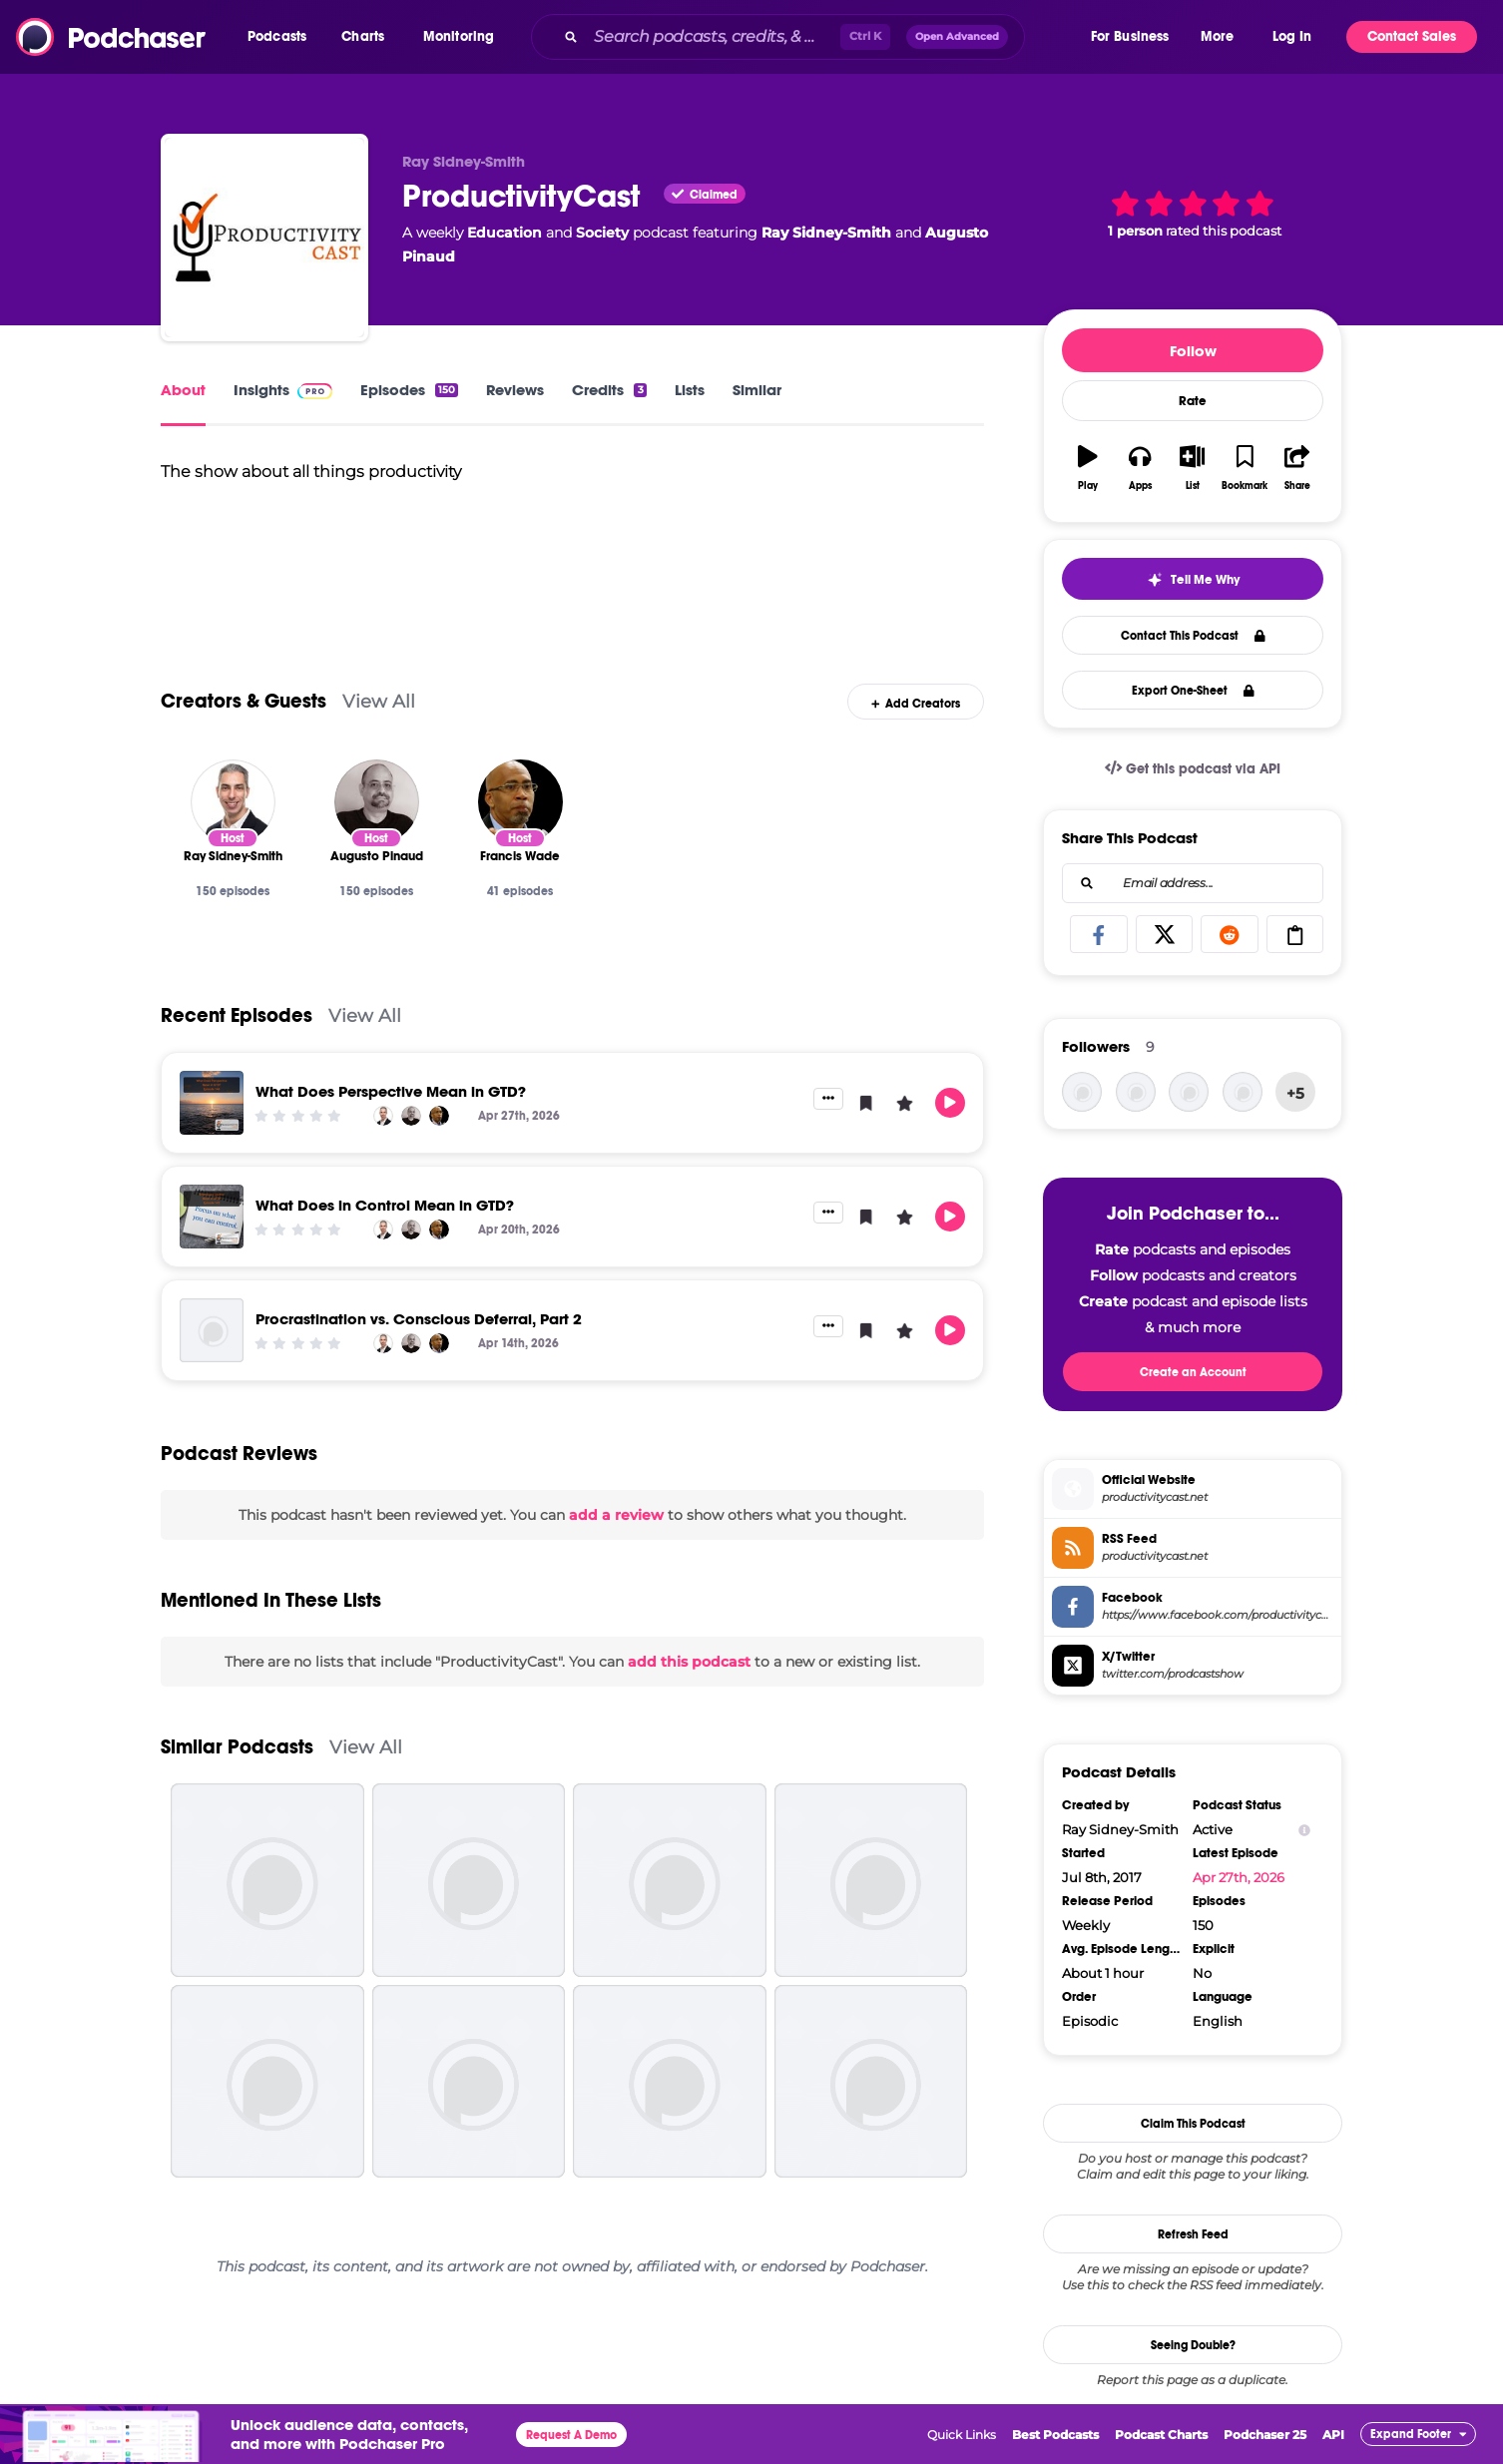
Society (602, 233)
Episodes (409, 389)
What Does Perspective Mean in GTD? (390, 1119)
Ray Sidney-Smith (826, 233)
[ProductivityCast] (264, 237)
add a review (616, 1543)
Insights (283, 389)
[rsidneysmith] (1189, 1092)
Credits (609, 389)
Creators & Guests (243, 730)
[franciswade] (1082, 1092)
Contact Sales (1411, 36)
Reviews (515, 389)
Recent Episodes (236, 1043)
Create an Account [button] (1193, 1372)
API (1333, 2434)
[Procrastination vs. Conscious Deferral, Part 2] (212, 1358)
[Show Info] (1304, 1829)
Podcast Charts (1161, 2434)
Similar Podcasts (237, 1775)
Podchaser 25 (1265, 2434)
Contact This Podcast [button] (1193, 636)
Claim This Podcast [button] (1193, 2124)
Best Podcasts (1055, 2434)
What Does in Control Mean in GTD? (384, 1233)
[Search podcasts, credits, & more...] (713, 37)
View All (378, 730)
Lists (690, 389)
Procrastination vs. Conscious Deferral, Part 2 (418, 1346)
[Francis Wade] (520, 829)
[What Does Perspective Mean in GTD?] (212, 1131)
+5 (1295, 1093)
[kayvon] (1136, 1092)
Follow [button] (1193, 350)
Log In (1291, 36)
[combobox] (809, 37)
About (183, 389)
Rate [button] (1193, 401)
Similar (757, 389)
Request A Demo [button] (571, 2435)
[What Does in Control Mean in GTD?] (212, 1244)
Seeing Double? (1193, 2345)
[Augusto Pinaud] (376, 829)
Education (504, 233)
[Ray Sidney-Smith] (233, 829)
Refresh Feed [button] (1193, 2234)
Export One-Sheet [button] (1193, 691)
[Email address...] (1192, 883)
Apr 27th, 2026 (1238, 1877)
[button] (282, 37)
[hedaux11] (1242, 1092)
